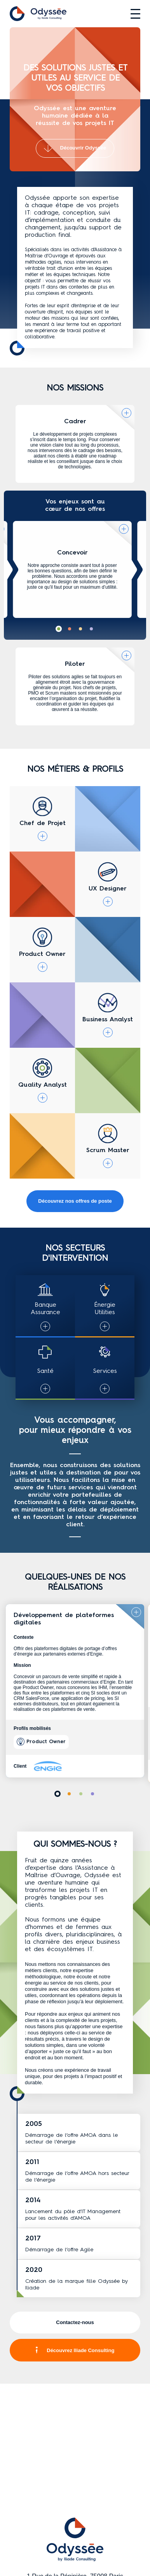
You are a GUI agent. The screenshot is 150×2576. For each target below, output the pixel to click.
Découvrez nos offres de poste (75, 1201)
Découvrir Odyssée (75, 148)
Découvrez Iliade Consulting (75, 2350)
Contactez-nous (75, 2322)
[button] (59, 629)
